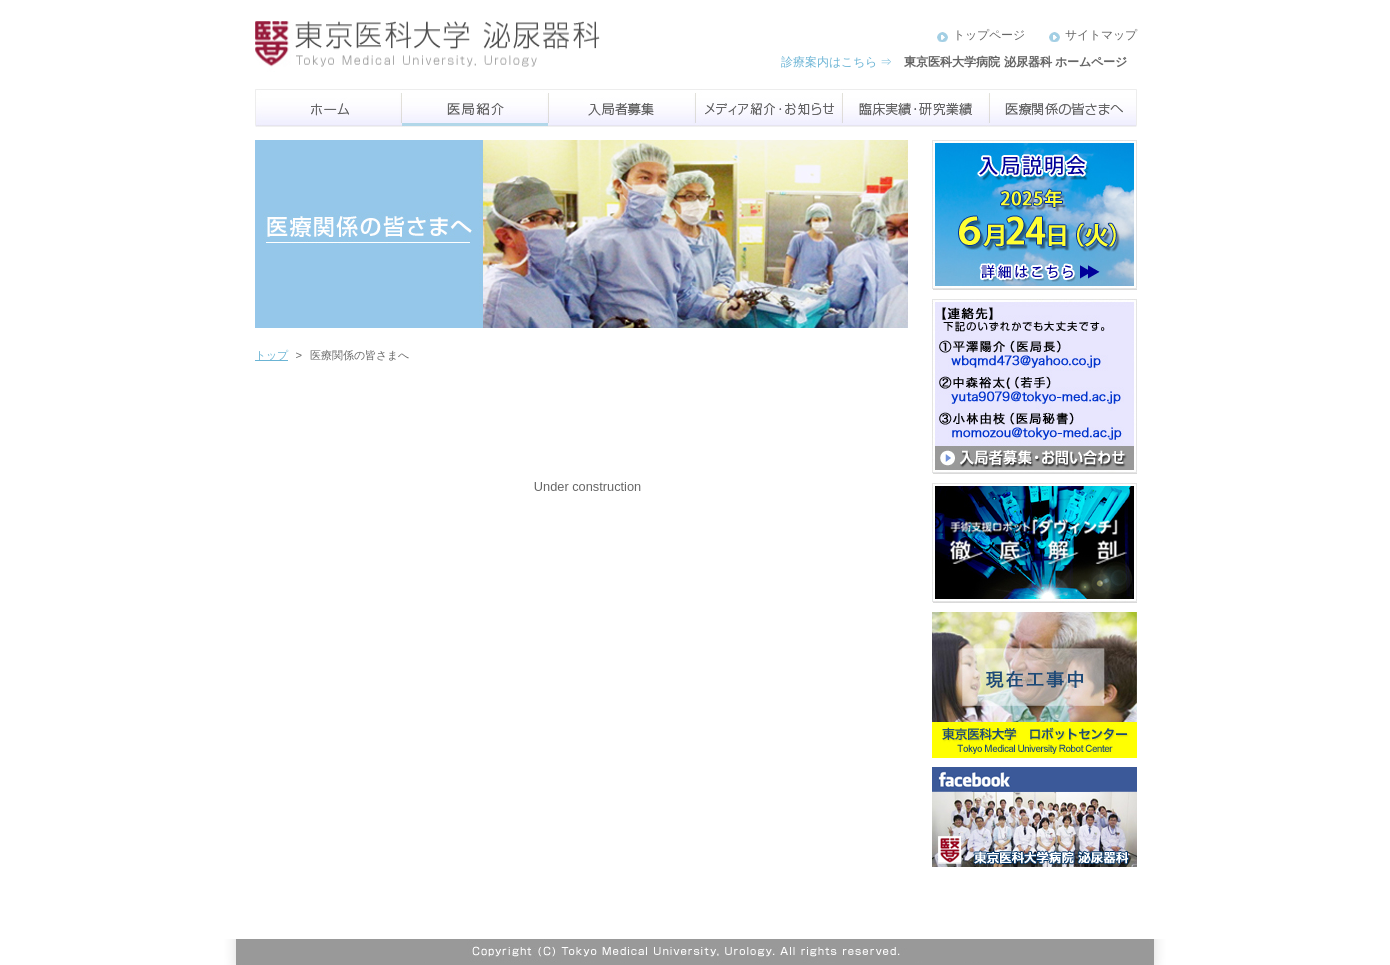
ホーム (328, 108)
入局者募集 (622, 108)
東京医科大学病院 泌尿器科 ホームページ (1015, 62)
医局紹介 (475, 108)
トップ (271, 355)
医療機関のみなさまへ (1063, 108)
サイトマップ (1101, 35)
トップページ (989, 35)
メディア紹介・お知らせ (769, 108)
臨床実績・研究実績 (916, 108)
